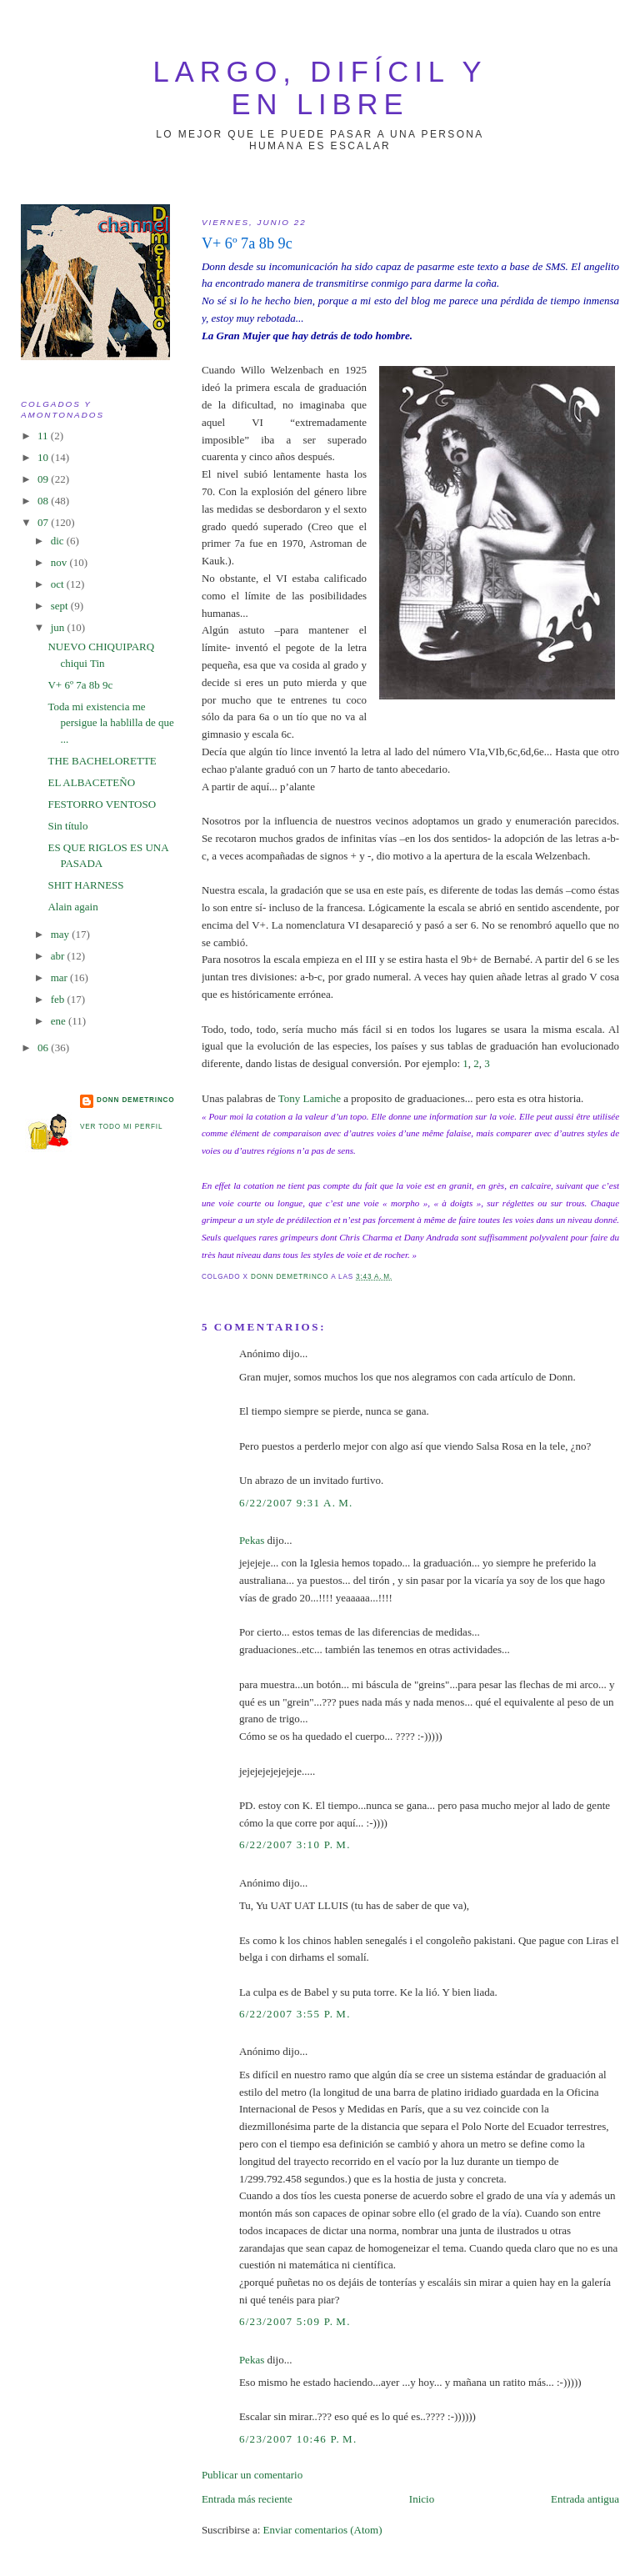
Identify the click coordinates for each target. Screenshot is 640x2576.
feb (59, 999)
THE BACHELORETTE (102, 760)
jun (59, 627)
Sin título (68, 825)
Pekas (251, 1540)
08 (44, 500)
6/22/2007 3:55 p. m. (295, 2013)
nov (60, 562)
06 (44, 1047)
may (61, 934)
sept (61, 605)
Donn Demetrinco (136, 1100)
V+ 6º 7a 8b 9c (80, 685)
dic (59, 540)
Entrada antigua (585, 2499)
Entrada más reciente (247, 2499)
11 (44, 435)
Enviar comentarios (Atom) (322, 2529)
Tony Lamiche (309, 1098)
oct (59, 584)
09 (44, 479)
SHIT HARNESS (85, 885)
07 (44, 522)
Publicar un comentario (252, 2474)
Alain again (73, 906)
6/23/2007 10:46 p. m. (298, 2439)
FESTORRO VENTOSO (102, 804)
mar (60, 977)
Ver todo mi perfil (121, 1126)
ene (59, 1021)
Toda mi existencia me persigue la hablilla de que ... (110, 722)
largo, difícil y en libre (320, 88)
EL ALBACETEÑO (91, 782)
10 (44, 457)
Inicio (421, 2499)
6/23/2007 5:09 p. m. (295, 2321)
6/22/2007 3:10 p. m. (295, 1844)
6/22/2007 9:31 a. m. (296, 1502)
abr (59, 956)
